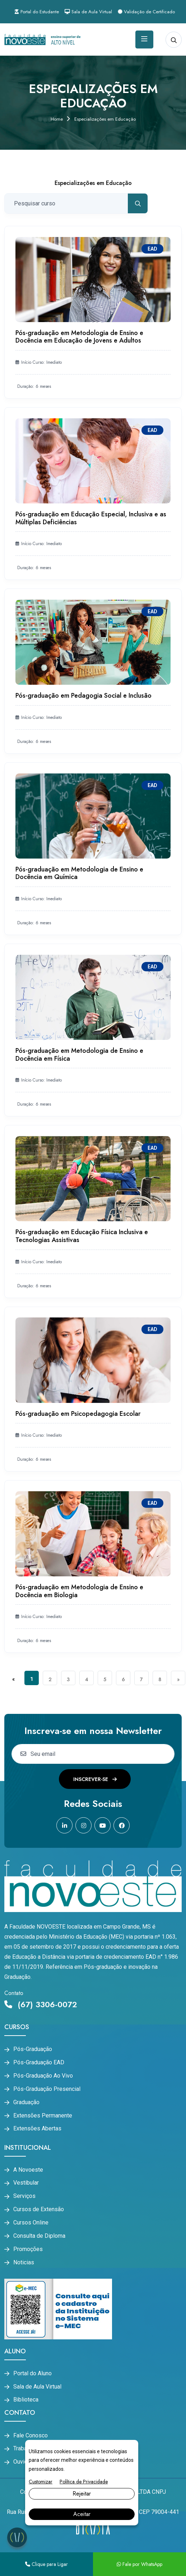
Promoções (28, 2249)
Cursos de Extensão (38, 2209)
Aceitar (81, 2514)
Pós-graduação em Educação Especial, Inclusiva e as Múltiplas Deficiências (90, 518)
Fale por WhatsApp (139, 2564)
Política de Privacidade (84, 2481)
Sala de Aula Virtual (88, 11)
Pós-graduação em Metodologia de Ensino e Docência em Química (79, 873)
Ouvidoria (25, 2462)
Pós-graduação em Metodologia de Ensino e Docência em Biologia (79, 1591)
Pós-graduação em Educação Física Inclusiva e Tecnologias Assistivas (81, 1236)
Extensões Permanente (42, 2115)
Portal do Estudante (36, 11)
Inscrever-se (95, 1779)
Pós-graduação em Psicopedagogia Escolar (77, 1413)
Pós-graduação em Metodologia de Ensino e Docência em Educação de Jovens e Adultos (79, 336)
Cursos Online (30, 2222)
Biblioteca (25, 2399)
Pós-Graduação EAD (38, 2062)
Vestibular (26, 2183)
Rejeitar (82, 2493)
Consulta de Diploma (39, 2236)
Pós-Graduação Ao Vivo (43, 2076)
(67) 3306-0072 (40, 2004)
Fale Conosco (30, 2435)
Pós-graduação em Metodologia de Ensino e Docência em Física (79, 1054)
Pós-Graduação (32, 2049)
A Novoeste (28, 2170)
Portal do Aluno (32, 2373)
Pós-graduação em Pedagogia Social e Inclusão (83, 695)
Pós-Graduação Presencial (46, 2089)
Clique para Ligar (46, 2564)
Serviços (24, 2196)
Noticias (23, 2262)
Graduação (26, 2102)
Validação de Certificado (146, 11)
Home (57, 119)
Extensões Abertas (37, 2128)
